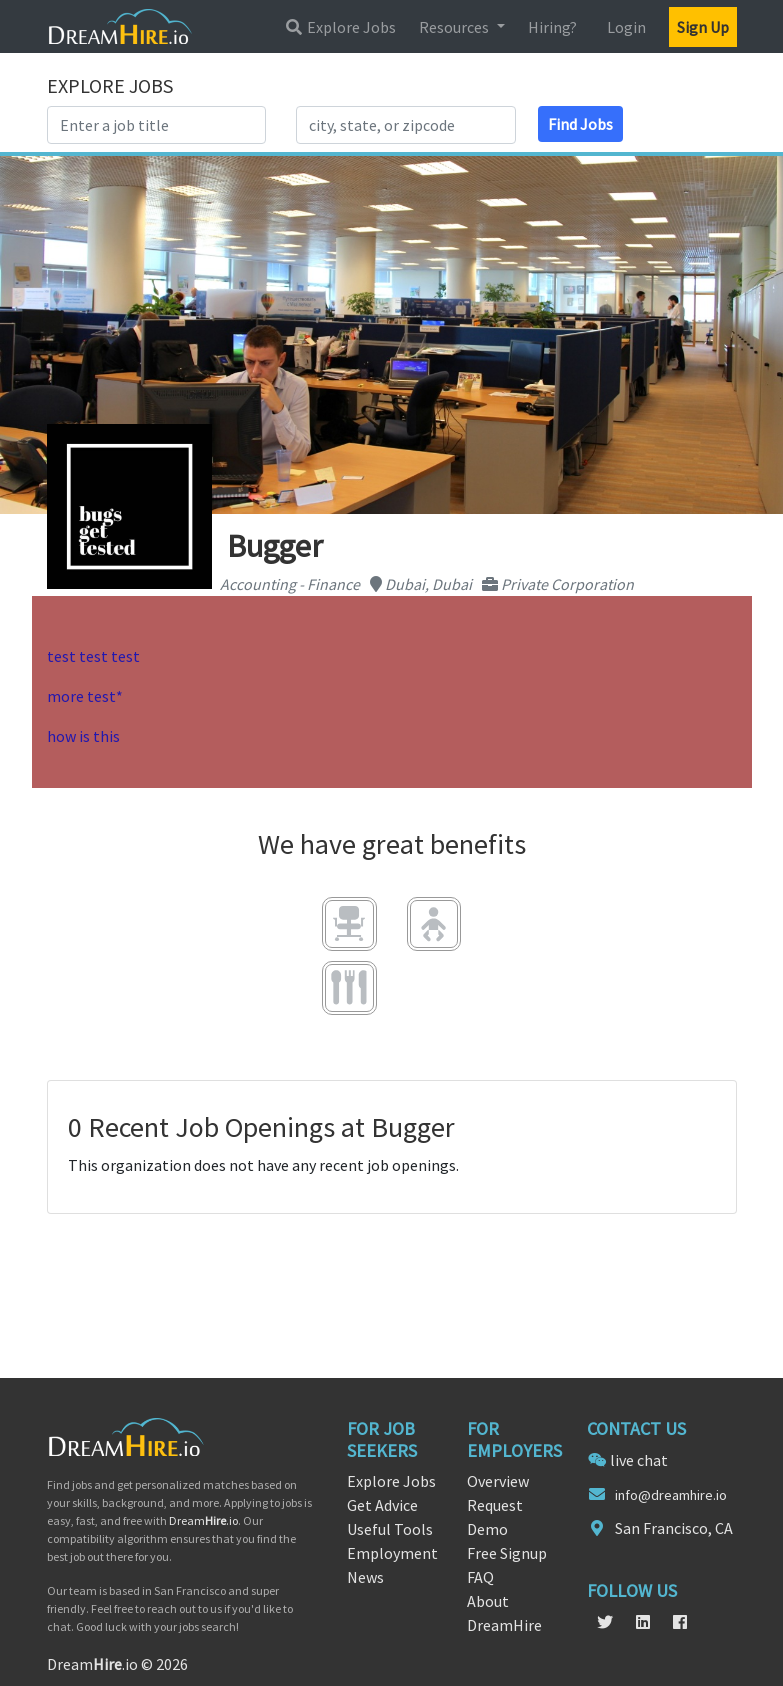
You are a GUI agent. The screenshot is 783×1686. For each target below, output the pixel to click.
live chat (639, 1460)
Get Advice (382, 1505)
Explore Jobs (340, 27)
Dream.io (203, 1520)
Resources (455, 27)
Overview (498, 1481)
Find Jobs (580, 124)
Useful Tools (390, 1529)
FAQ (480, 1577)
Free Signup (507, 1553)
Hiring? (552, 27)
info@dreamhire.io (671, 1495)
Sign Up (703, 27)
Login (626, 27)
